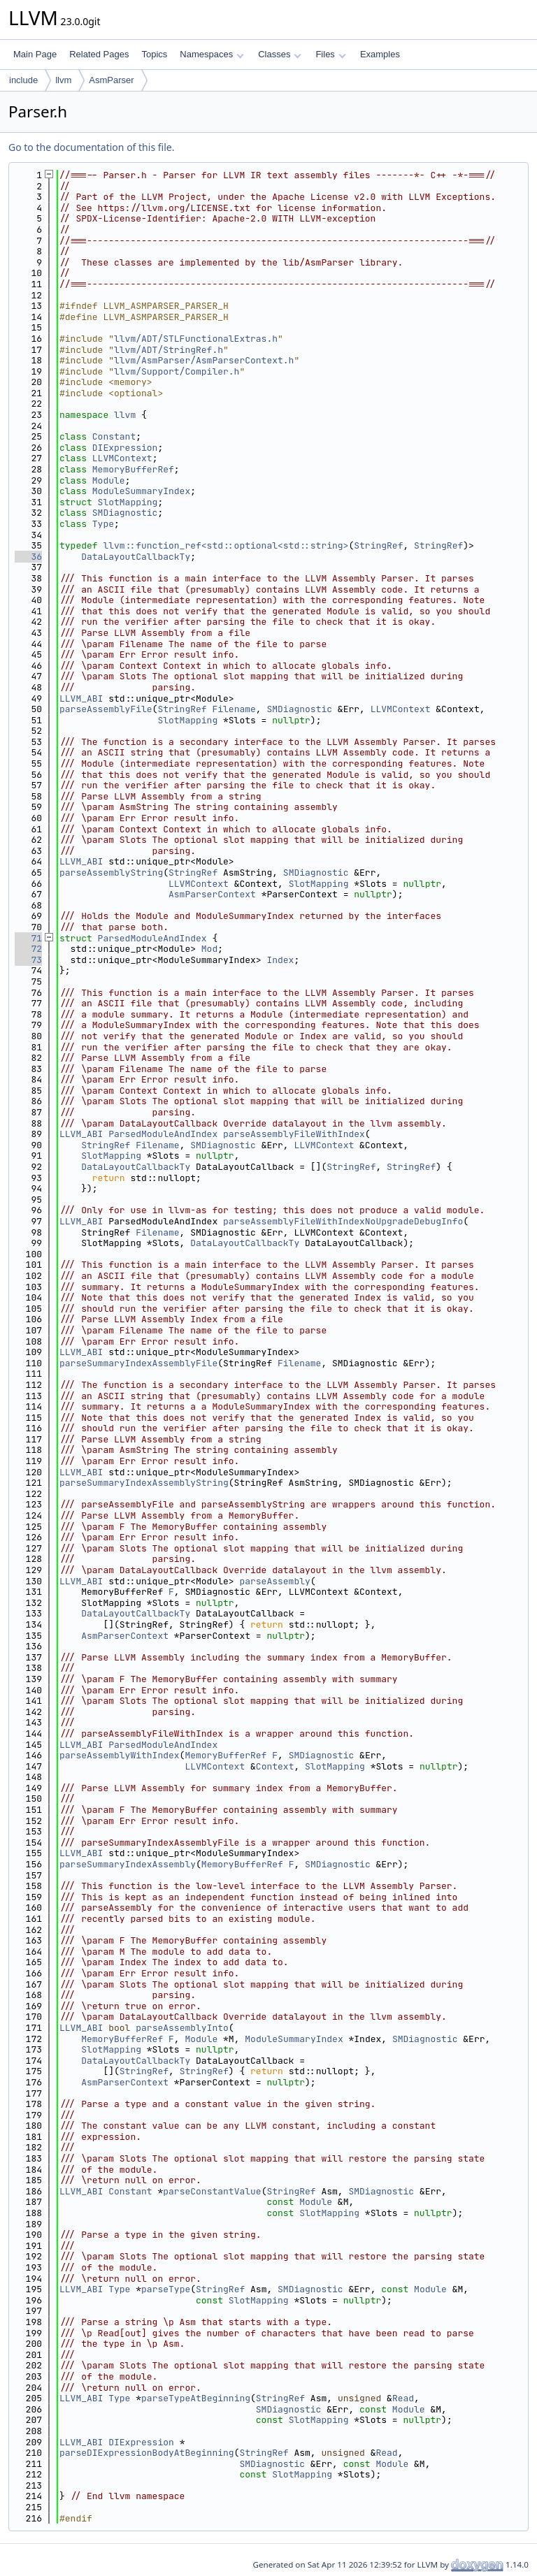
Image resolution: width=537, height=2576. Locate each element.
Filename (233, 709)
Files (330, 54)
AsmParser (111, 80)
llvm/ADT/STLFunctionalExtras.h (196, 339)
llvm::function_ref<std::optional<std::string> (225, 545)
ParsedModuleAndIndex (152, 938)
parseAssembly (274, 1581)
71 (28, 938)
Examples (380, 54)
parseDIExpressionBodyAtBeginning (146, 2453)
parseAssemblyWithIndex (119, 1755)
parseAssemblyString (111, 872)
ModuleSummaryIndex (141, 491)
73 (28, 960)
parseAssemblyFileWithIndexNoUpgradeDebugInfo (343, 1221)
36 (28, 557)
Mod (209, 949)
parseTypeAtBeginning (195, 2398)
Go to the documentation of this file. (91, 147)
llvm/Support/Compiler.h (176, 371)
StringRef (378, 545)
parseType (165, 2289)
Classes (279, 54)
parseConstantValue (212, 2191)
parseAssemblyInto (182, 2028)
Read (403, 2398)
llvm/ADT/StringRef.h (168, 350)
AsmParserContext (212, 894)
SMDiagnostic (125, 513)
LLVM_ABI (81, 698)
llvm (63, 80)
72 (28, 949)
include (23, 80)
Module (108, 480)
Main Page (35, 54)
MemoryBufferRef (133, 469)
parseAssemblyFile (105, 709)
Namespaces (211, 54)
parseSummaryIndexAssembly (127, 1864)
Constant (114, 436)
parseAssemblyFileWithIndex (294, 1134)
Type (103, 524)
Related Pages (99, 54)
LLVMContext (122, 458)
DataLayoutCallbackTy (135, 557)
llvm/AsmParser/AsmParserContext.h (204, 360)
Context (275, 1766)
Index (280, 960)
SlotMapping (128, 502)
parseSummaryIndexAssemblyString (144, 1483)
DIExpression (125, 448)
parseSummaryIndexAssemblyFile (138, 1363)
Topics (154, 54)
